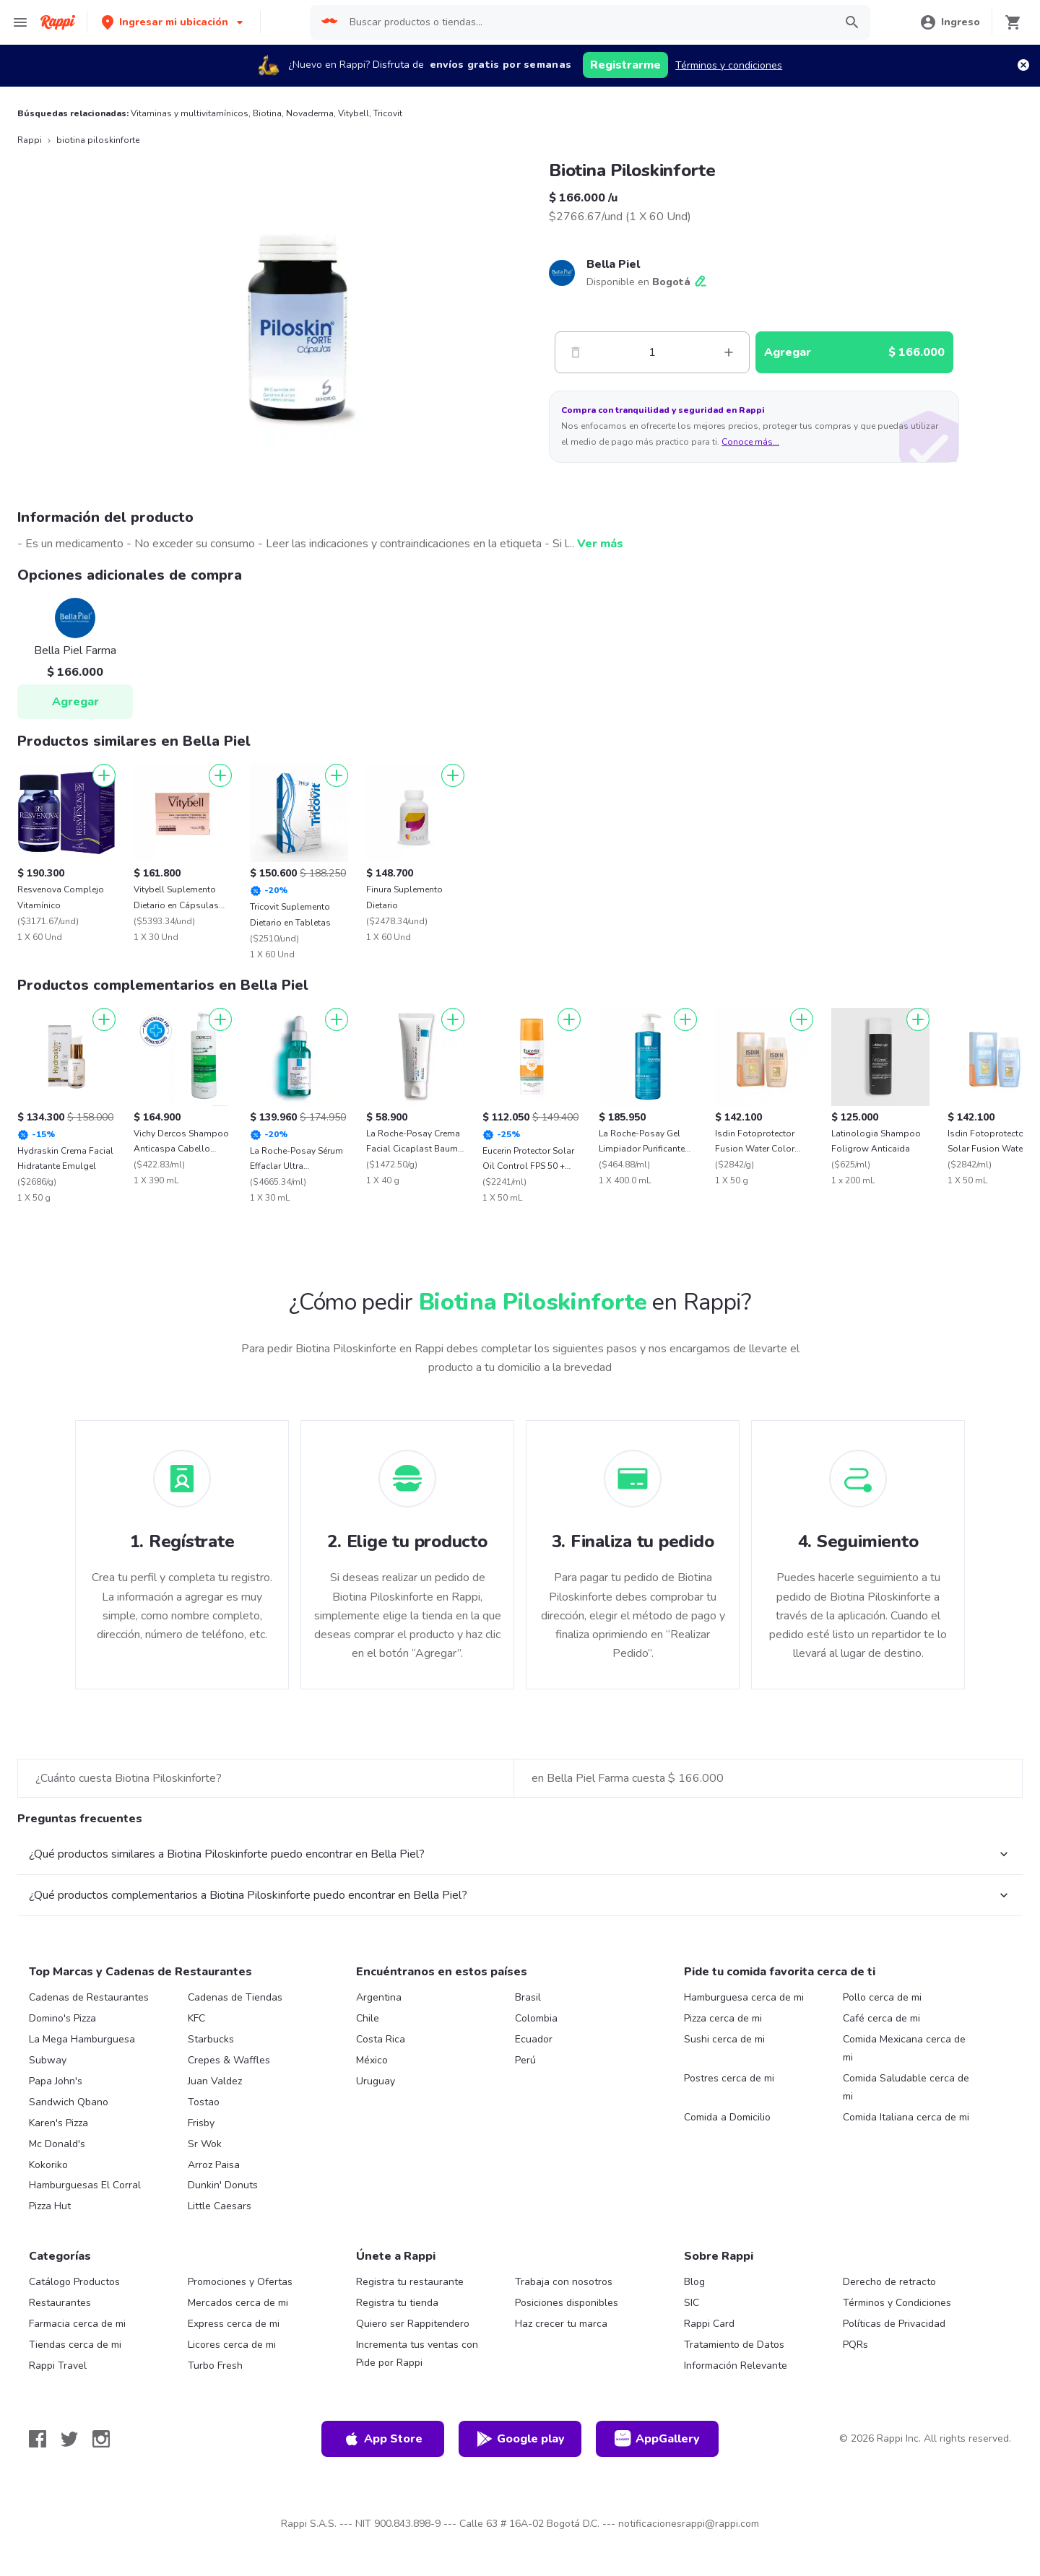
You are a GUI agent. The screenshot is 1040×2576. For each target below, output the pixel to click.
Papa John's (55, 2081)
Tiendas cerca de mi (75, 2344)
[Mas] (728, 352)
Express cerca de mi (234, 2324)
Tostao (204, 2102)
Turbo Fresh (215, 2365)
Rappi (29, 140)
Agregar (75, 702)
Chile (367, 2018)
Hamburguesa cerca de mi (744, 1997)
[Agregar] (104, 775)
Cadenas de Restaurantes (89, 1997)
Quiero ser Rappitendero (412, 2324)
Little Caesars (219, 2206)
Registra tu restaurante (410, 2282)
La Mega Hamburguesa (82, 2039)
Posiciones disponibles (566, 2303)
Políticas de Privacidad (894, 2324)
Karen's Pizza (58, 2123)
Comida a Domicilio (727, 2117)
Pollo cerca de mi (882, 1997)
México (372, 2060)
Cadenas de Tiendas (235, 1997)
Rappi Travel (58, 2365)
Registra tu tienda (397, 2303)
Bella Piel (613, 264)
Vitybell (353, 113)
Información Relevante (735, 2365)
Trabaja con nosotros (563, 2282)
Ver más (600, 544)
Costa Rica (380, 2039)
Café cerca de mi (881, 2018)
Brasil (528, 1997)
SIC (691, 2303)
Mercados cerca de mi (238, 2303)
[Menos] (575, 352)
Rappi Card (709, 2324)
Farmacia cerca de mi (77, 2324)
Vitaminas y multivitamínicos (189, 113)
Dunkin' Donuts (223, 2185)
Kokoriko (48, 2165)
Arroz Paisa (214, 2165)
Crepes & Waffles (229, 2060)
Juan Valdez (215, 2081)
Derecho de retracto (889, 2282)
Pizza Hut (50, 2206)
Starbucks (211, 2039)
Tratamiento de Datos (734, 2344)
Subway (47, 2060)
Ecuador (533, 2039)
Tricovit (387, 113)
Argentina (379, 1997)
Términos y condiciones (728, 65)
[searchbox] (587, 22)
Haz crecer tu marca (561, 2324)
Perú (525, 2060)
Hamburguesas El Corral (85, 2185)
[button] (173, 22)
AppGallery (657, 2438)
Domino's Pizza (62, 2018)
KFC (196, 2018)
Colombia (536, 2018)
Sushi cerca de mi (724, 2039)
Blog (694, 2282)
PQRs (855, 2344)
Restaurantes (60, 2303)
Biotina (267, 113)
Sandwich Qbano (68, 2102)
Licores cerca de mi (232, 2344)
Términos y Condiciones (897, 2303)
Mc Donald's (57, 2144)
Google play (520, 2438)
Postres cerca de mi (729, 2078)
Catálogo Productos (74, 2282)
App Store (382, 2438)
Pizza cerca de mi (723, 2018)
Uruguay (375, 2081)
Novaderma (310, 113)
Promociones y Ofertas (240, 2282)
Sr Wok (205, 2144)
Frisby (201, 2123)
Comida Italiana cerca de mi (906, 2117)
